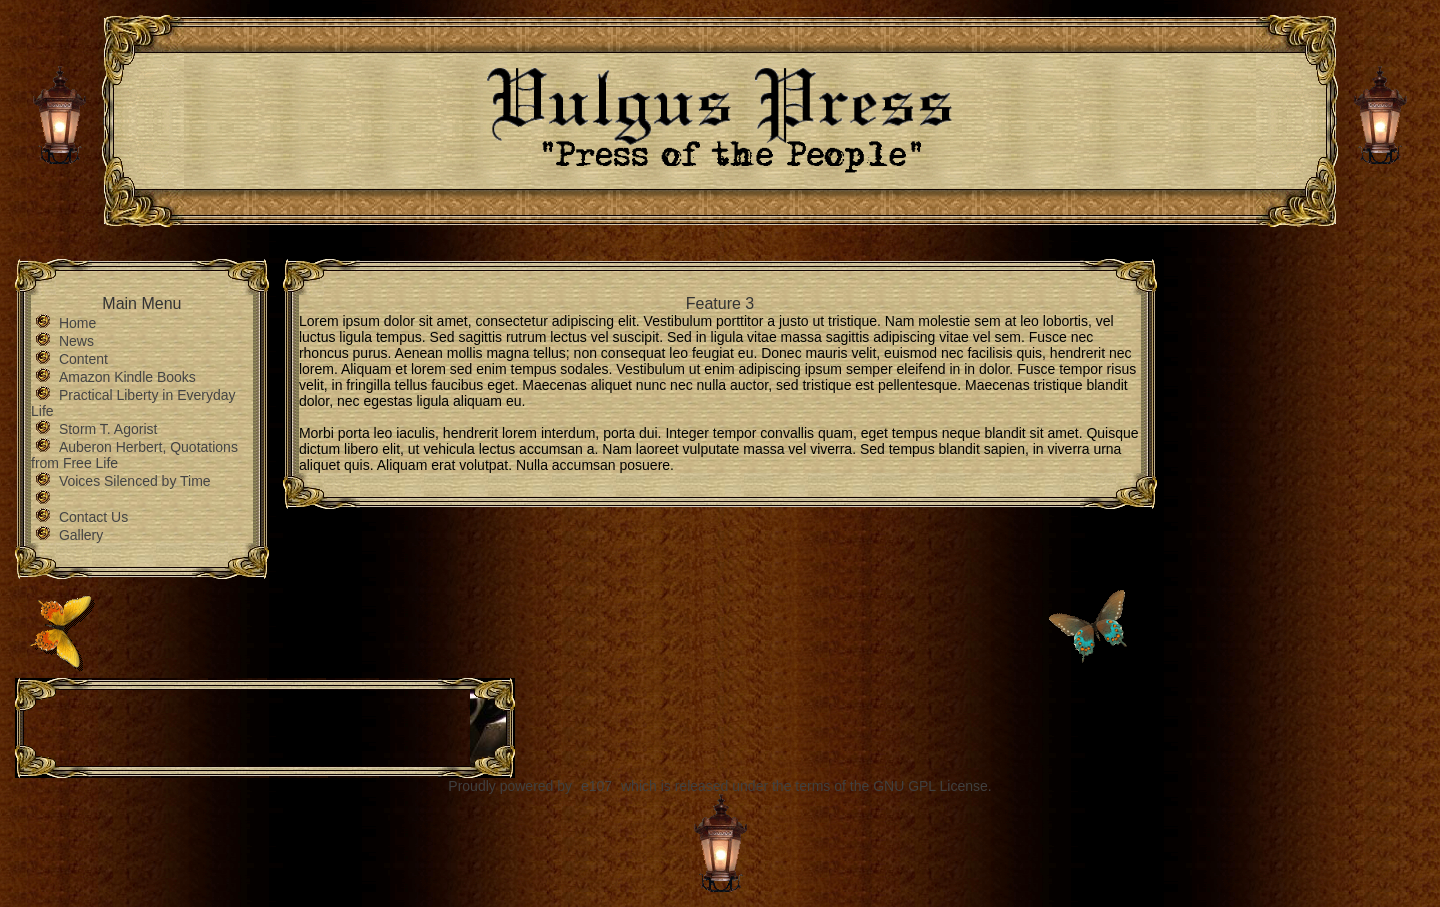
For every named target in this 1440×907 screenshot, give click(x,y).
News (76, 341)
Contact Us (93, 517)
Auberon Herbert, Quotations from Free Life (134, 455)
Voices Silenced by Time (135, 481)
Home (77, 323)
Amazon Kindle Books (127, 377)
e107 (596, 786)
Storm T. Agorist (108, 429)
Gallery (81, 535)
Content (83, 359)
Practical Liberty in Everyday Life (133, 403)
